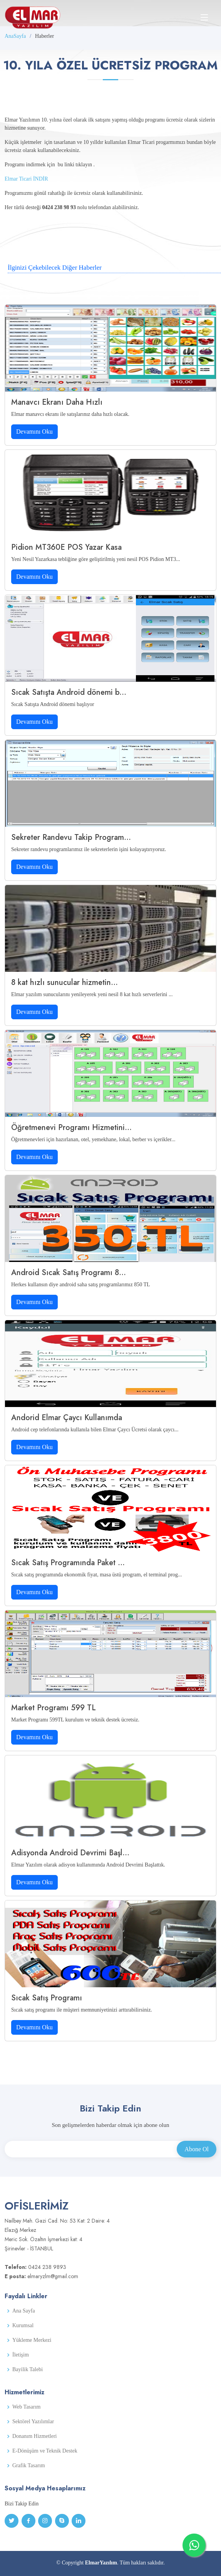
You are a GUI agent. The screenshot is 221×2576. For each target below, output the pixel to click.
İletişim (20, 2355)
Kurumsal (22, 2325)
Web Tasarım (26, 2407)
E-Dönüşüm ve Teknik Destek (44, 2451)
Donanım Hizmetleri (34, 2436)
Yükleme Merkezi (31, 2340)
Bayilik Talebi (27, 2369)
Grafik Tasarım (28, 2465)
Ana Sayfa (23, 2311)
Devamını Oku (34, 431)
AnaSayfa (15, 36)
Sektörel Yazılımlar (33, 2421)
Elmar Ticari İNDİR (26, 179)
